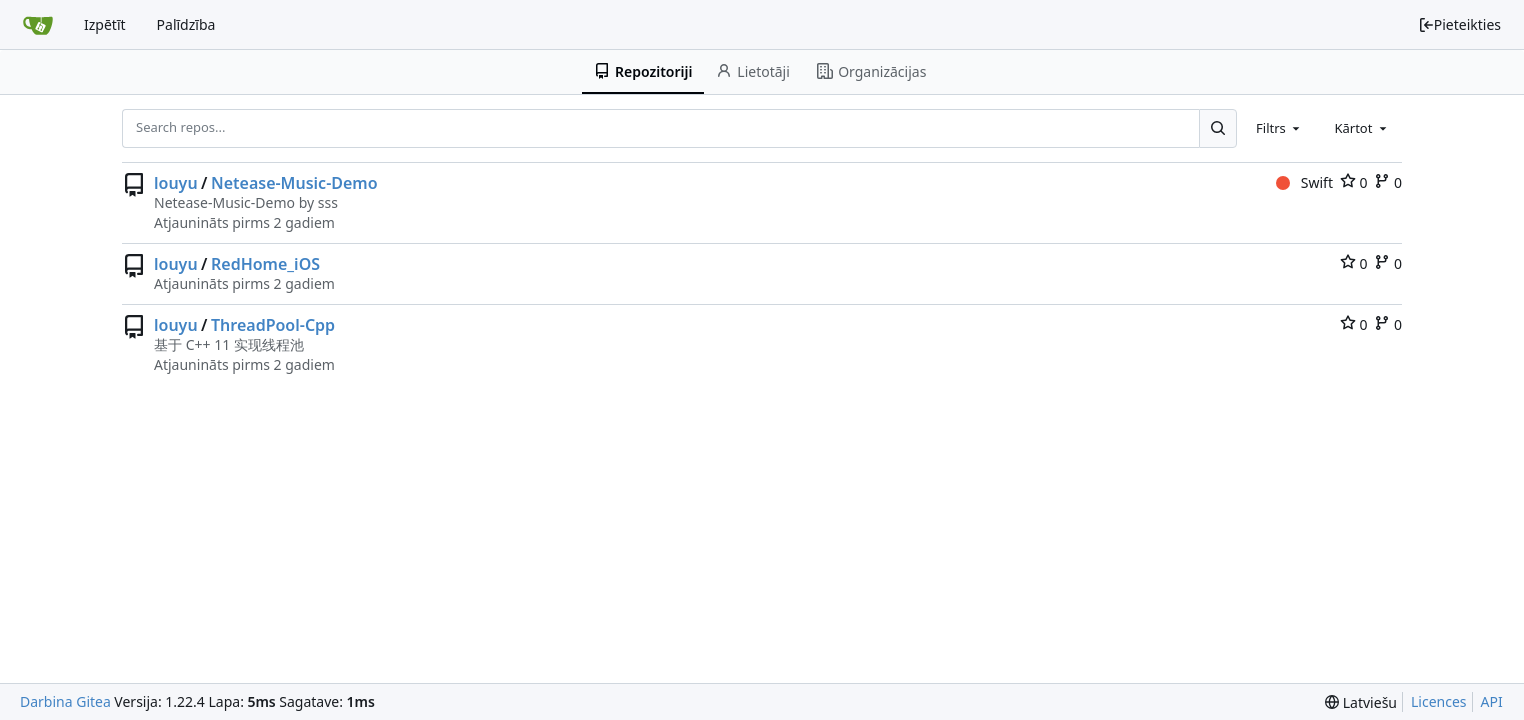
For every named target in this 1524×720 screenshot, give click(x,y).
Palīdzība (186, 24)
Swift (1304, 182)
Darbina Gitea (65, 701)
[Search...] (1218, 128)
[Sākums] (38, 25)
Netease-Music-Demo (294, 183)
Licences (1439, 701)
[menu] (1361, 702)
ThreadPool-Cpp (273, 325)
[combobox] (1279, 128)
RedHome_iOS (265, 264)
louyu (176, 183)
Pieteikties (1459, 24)
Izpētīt (105, 24)
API (1492, 701)
